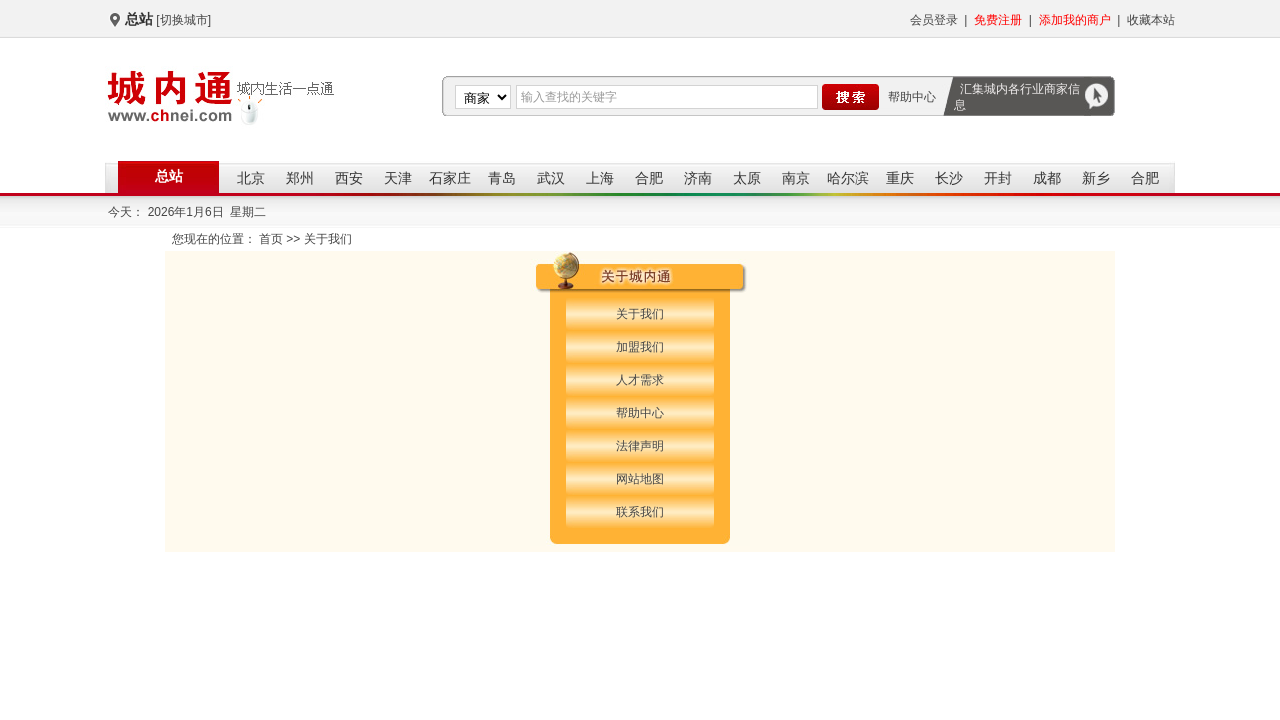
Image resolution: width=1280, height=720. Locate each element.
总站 (169, 176)
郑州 (300, 178)
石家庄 (450, 178)
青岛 (502, 178)
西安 (349, 178)
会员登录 (934, 20)
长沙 (949, 178)
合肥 (649, 178)
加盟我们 (640, 347)
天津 (398, 178)
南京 (796, 178)
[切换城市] (183, 20)
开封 (998, 178)
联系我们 (640, 512)
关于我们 (640, 314)
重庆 (900, 178)
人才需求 (640, 380)
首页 (271, 239)
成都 (1047, 178)
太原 (747, 178)
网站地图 (640, 479)
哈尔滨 (848, 178)
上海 (600, 178)
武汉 (551, 178)
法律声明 (640, 446)
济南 (698, 178)
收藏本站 (1151, 20)
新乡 (1096, 178)
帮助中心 (912, 97)
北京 (251, 178)
